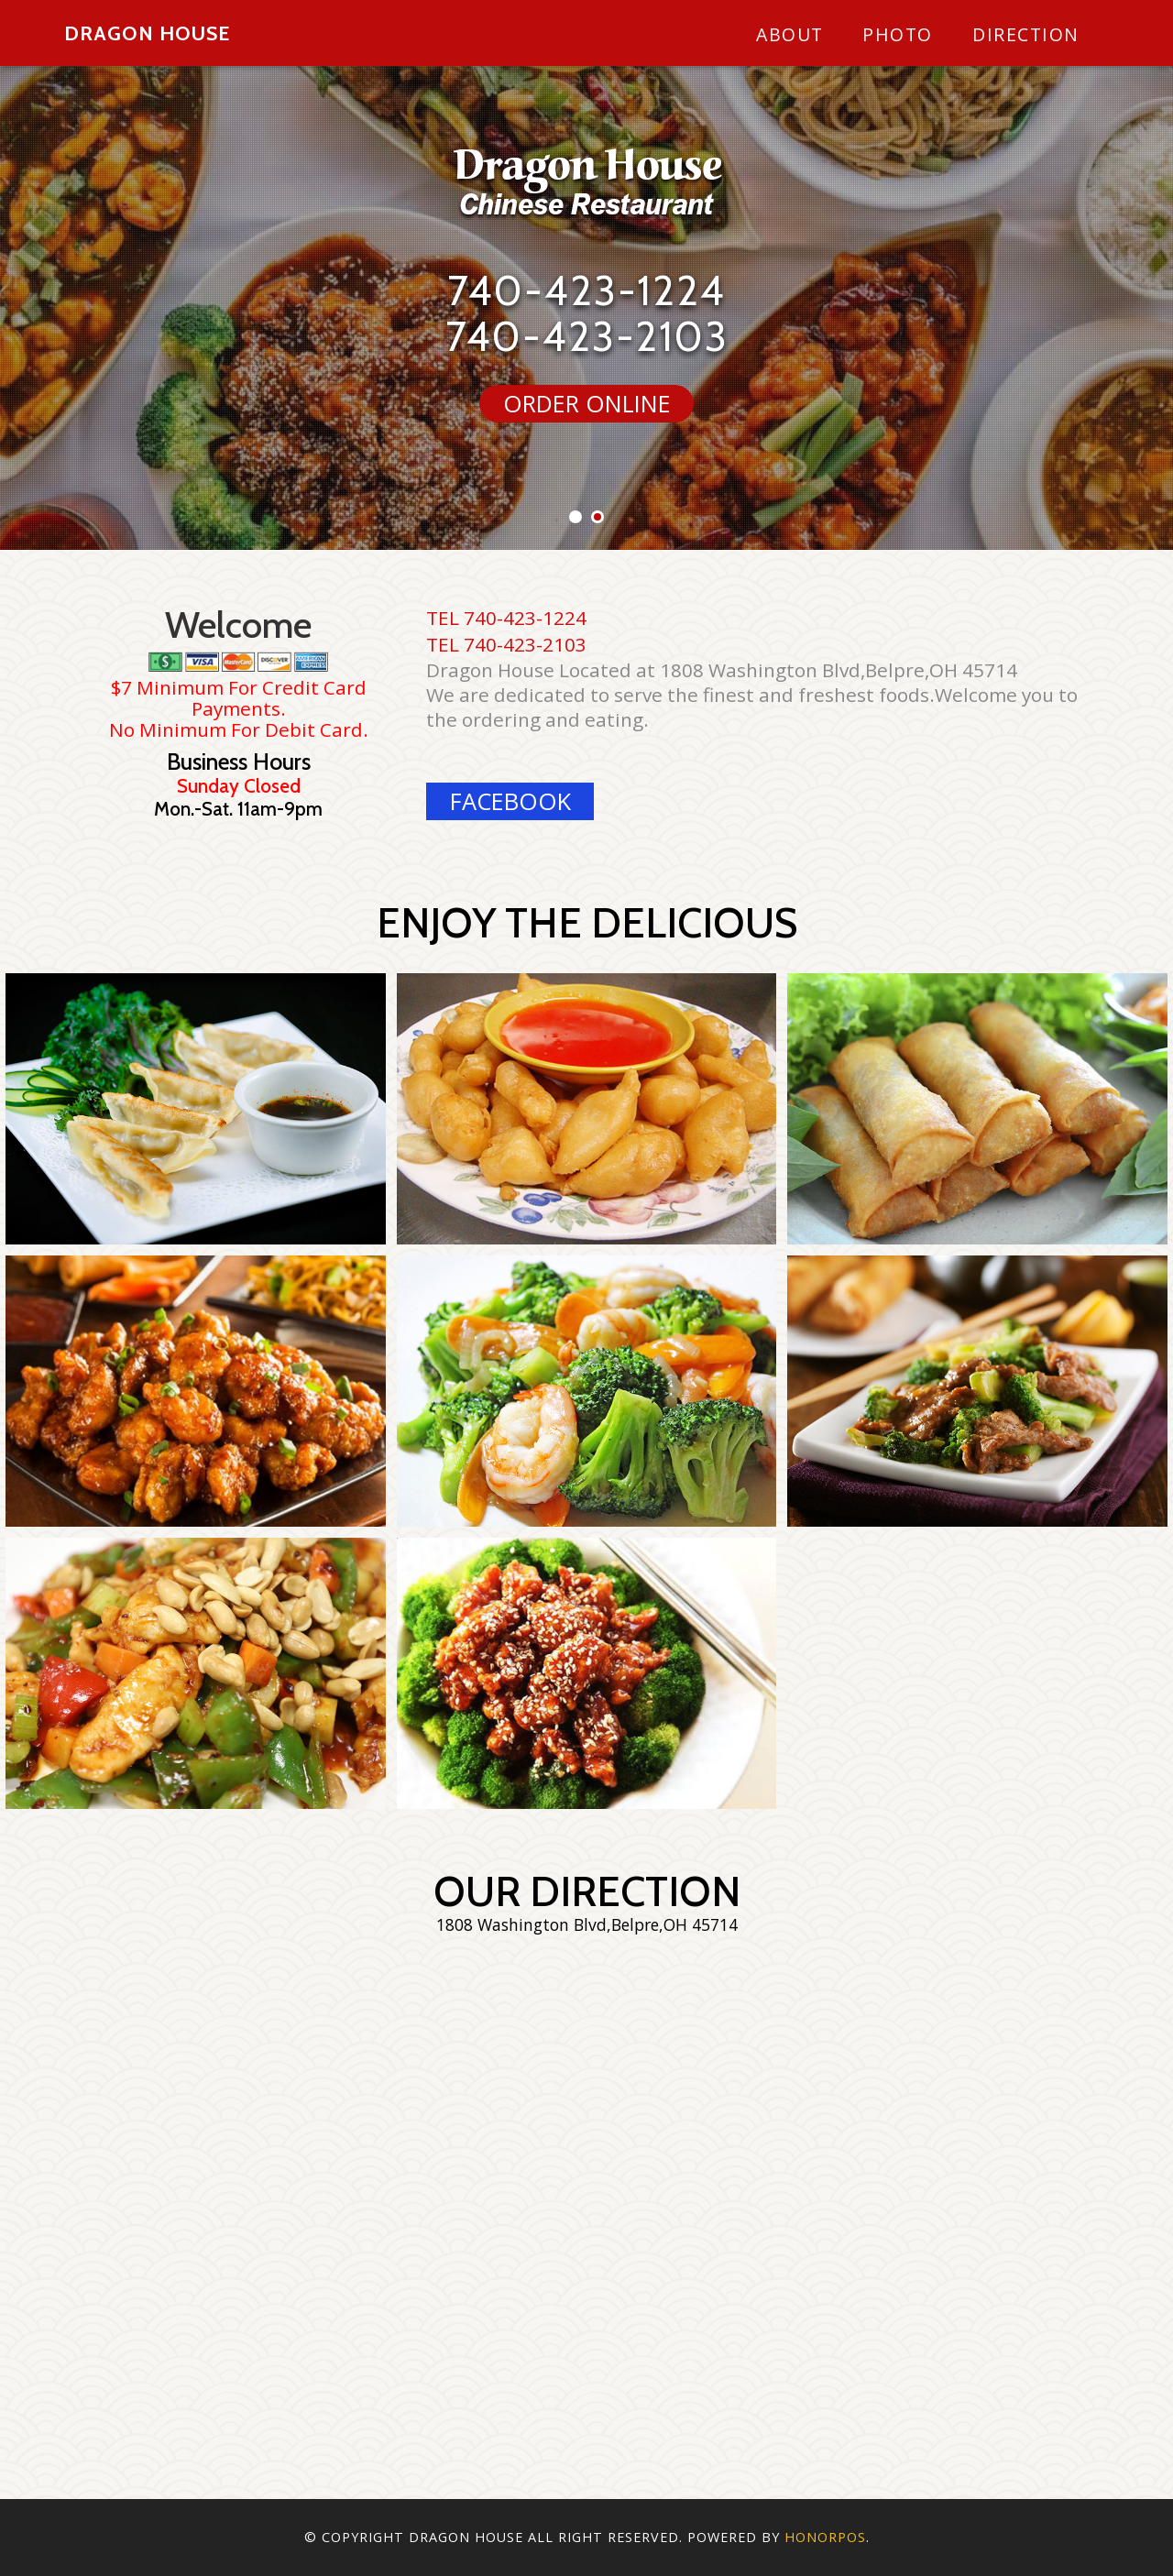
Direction (1026, 34)
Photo (897, 34)
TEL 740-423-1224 (506, 617)
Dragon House (147, 33)
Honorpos (825, 2537)
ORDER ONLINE (587, 404)
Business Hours (239, 761)
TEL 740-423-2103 (506, 644)
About (790, 34)
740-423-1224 (586, 290)
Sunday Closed (239, 785)
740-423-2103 (587, 336)
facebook (510, 801)
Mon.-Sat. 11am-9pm (238, 808)
